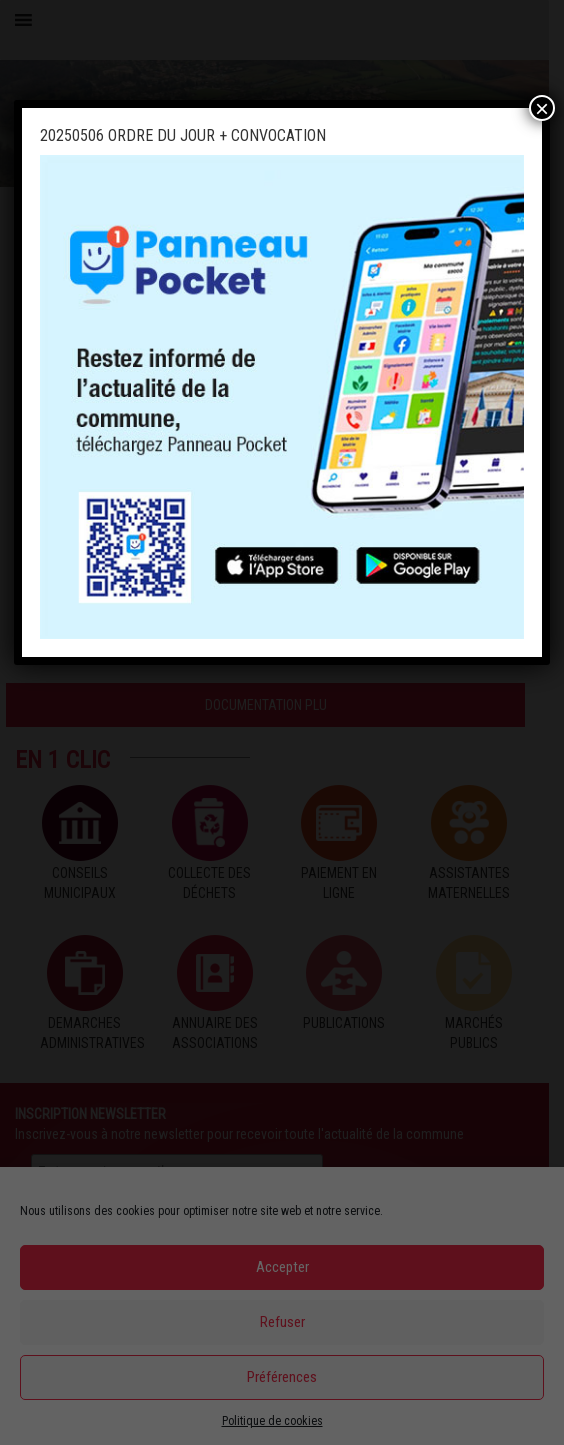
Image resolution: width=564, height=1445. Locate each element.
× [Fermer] (542, 108)
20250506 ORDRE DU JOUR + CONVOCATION (183, 135)
